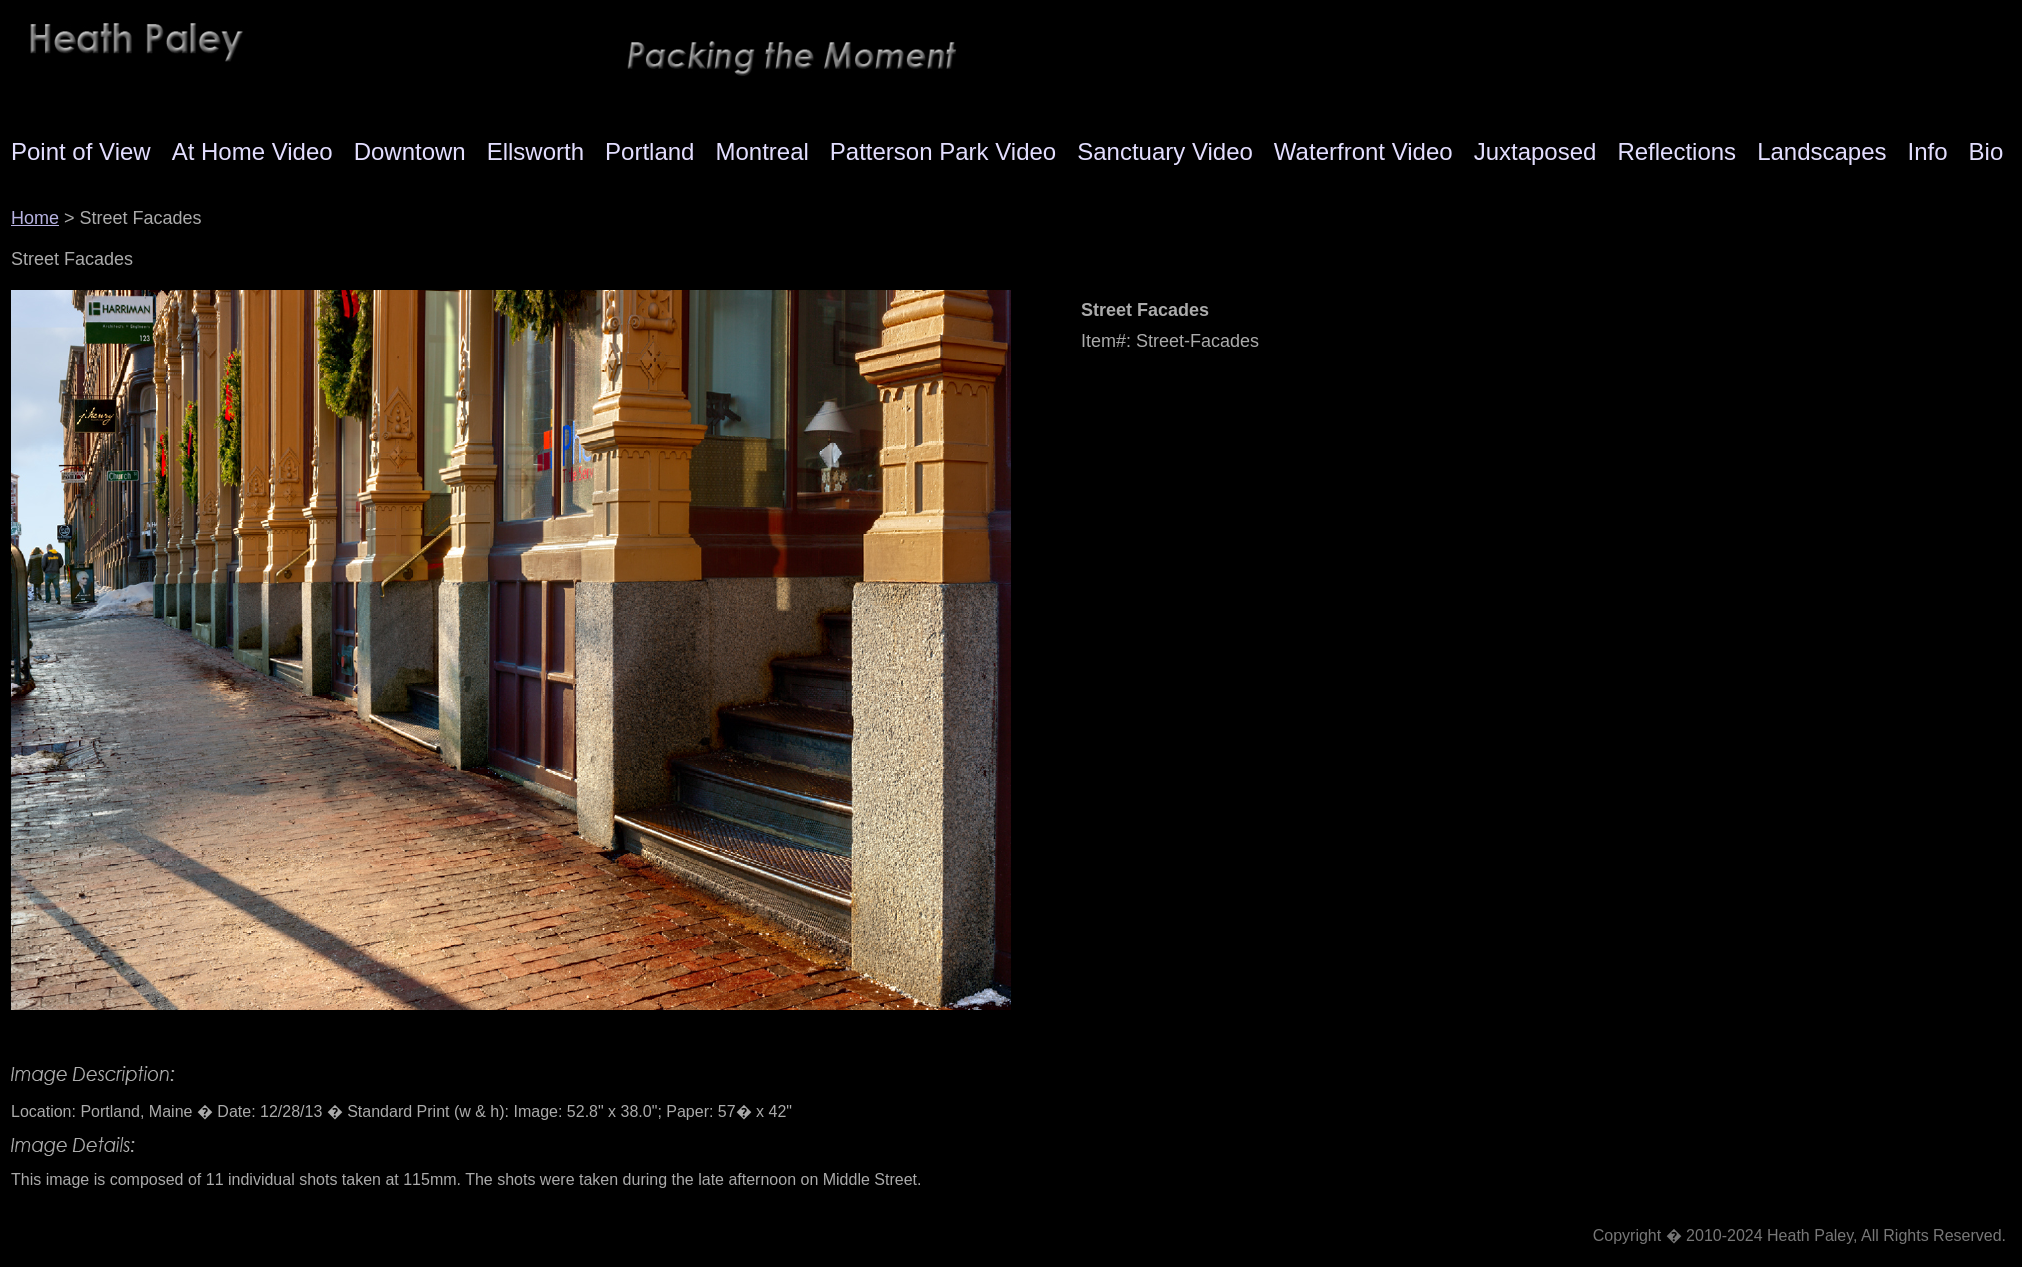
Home (35, 218)
